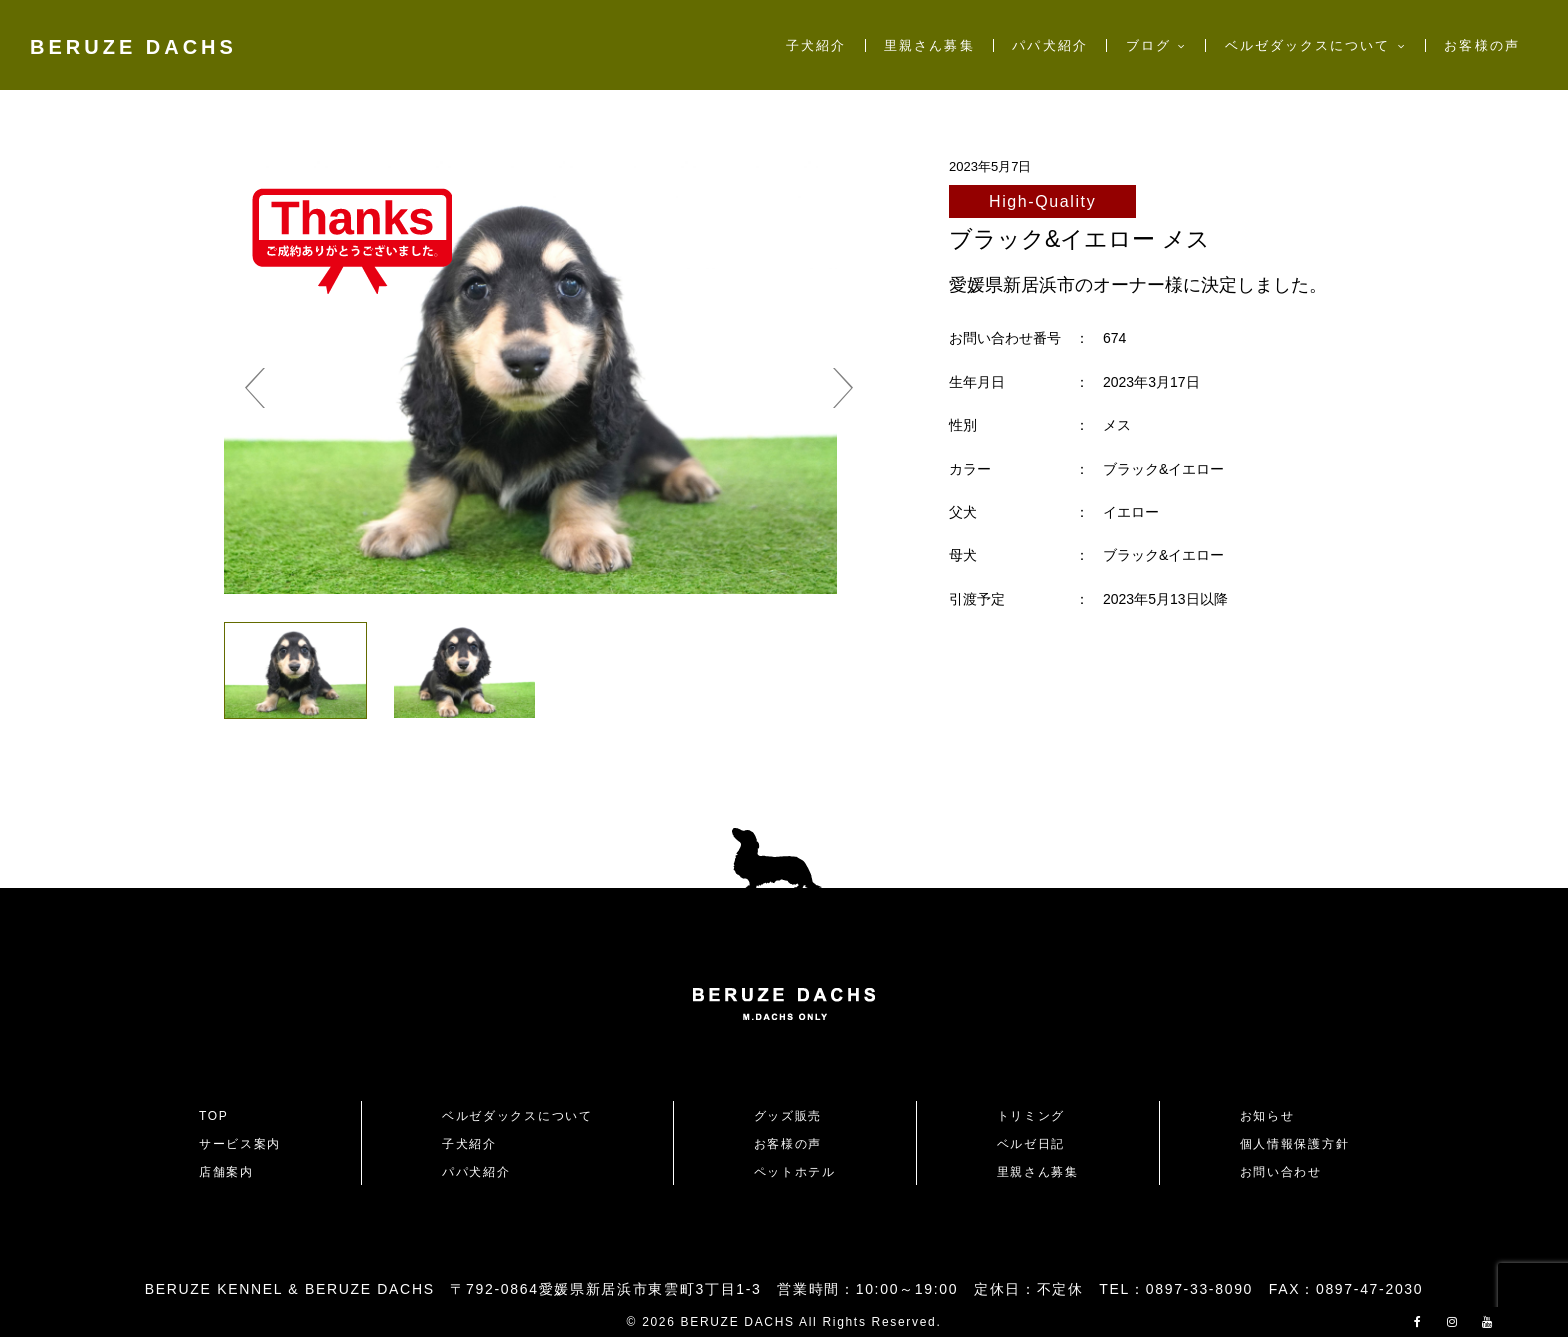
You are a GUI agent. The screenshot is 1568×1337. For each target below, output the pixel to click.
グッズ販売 (788, 1116)
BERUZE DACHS (133, 47)
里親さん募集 (929, 45)
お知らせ (1267, 1116)
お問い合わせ (1288, 1172)
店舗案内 (226, 1172)
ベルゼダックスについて (1308, 45)
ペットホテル (795, 1172)
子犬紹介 (816, 45)
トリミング (1031, 1116)
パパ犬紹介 (1049, 45)
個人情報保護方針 (1294, 1144)
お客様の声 (1481, 45)
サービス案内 (240, 1144)
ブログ (1148, 45)
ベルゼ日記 (1031, 1144)
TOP (214, 1116)
